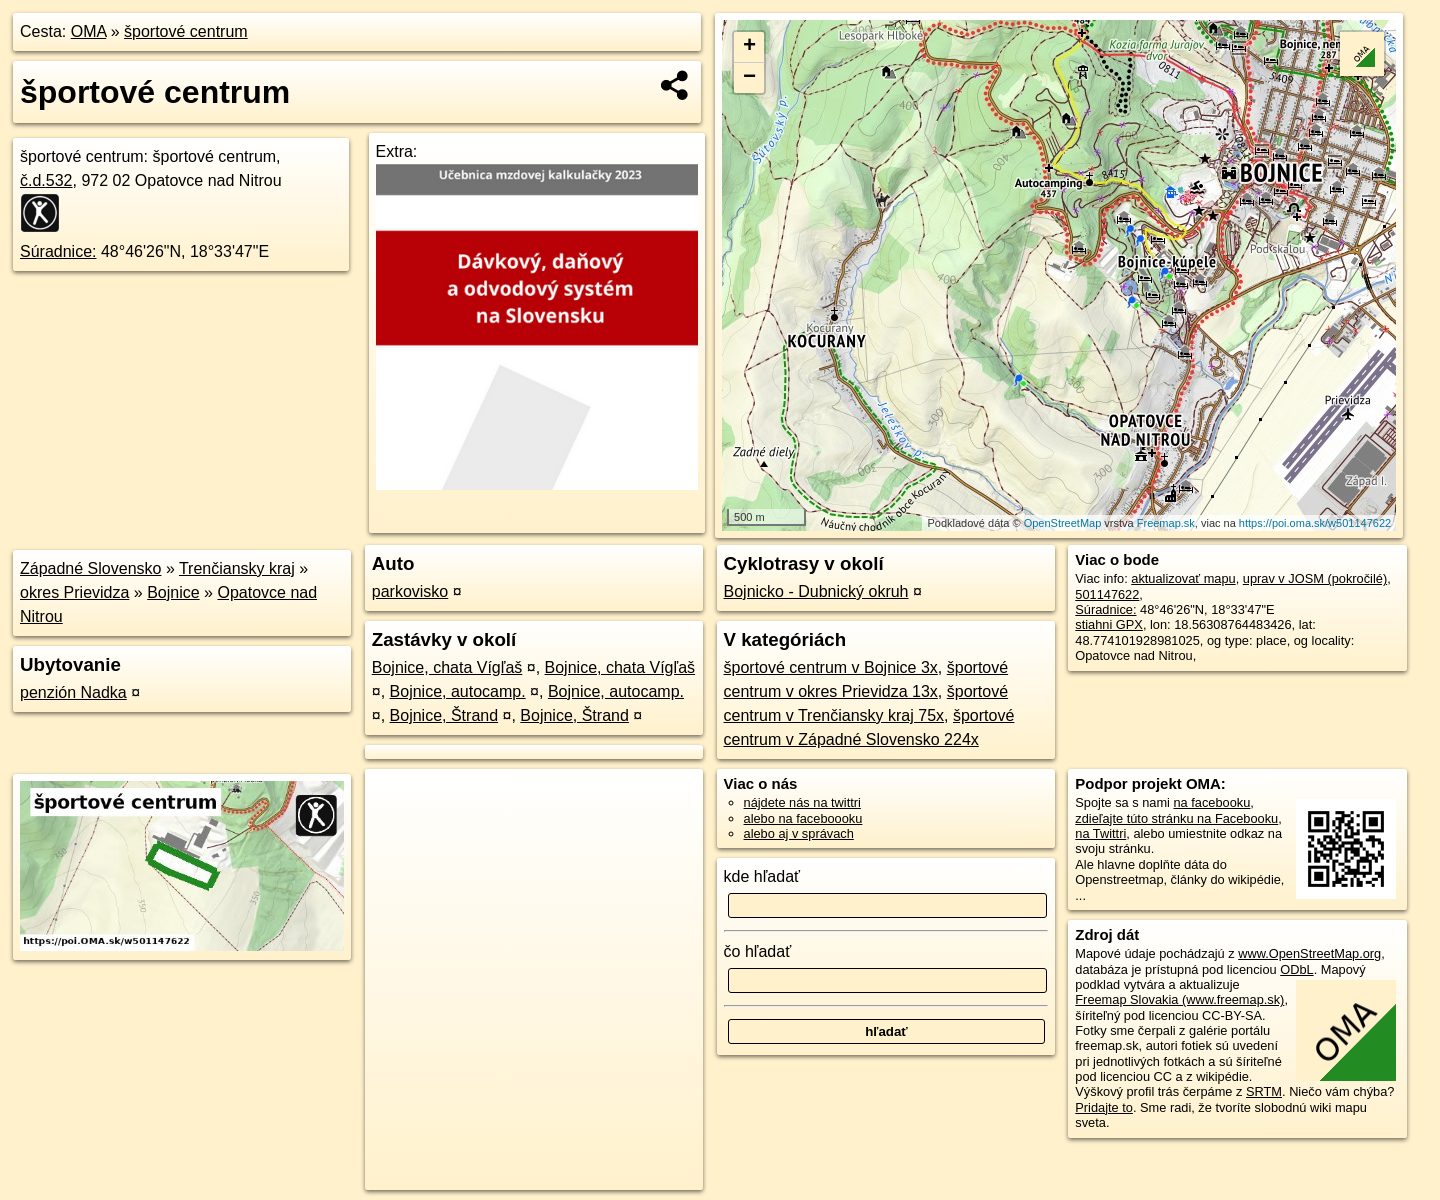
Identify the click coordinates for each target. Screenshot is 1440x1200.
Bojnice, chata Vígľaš (447, 667)
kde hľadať (762, 876)
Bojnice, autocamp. (458, 691)
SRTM (1264, 1091)
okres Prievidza (74, 592)
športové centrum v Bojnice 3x (831, 667)
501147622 (1107, 594)
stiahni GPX (1109, 624)
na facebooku (1211, 802)
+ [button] (749, 47)
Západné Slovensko (90, 568)
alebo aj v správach (799, 833)
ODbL (1296, 969)
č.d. (46, 180)
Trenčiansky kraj (237, 568)
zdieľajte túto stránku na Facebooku (1176, 818)
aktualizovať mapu (1183, 578)
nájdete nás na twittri (802, 802)
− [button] (749, 78)
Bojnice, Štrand (444, 715)
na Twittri (1100, 833)
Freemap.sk (1166, 523)
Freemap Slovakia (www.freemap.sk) (1179, 999)
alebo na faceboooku (803, 818)
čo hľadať (758, 951)
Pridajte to (1104, 1107)
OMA (89, 31)
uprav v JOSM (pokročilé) (1315, 578)
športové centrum (186, 31)
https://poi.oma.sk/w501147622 (1315, 523)
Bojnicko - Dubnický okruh (816, 591)
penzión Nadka (73, 692)
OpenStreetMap (1063, 523)
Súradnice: (58, 251)
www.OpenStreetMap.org (1309, 953)
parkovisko (410, 591)
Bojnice (173, 592)
